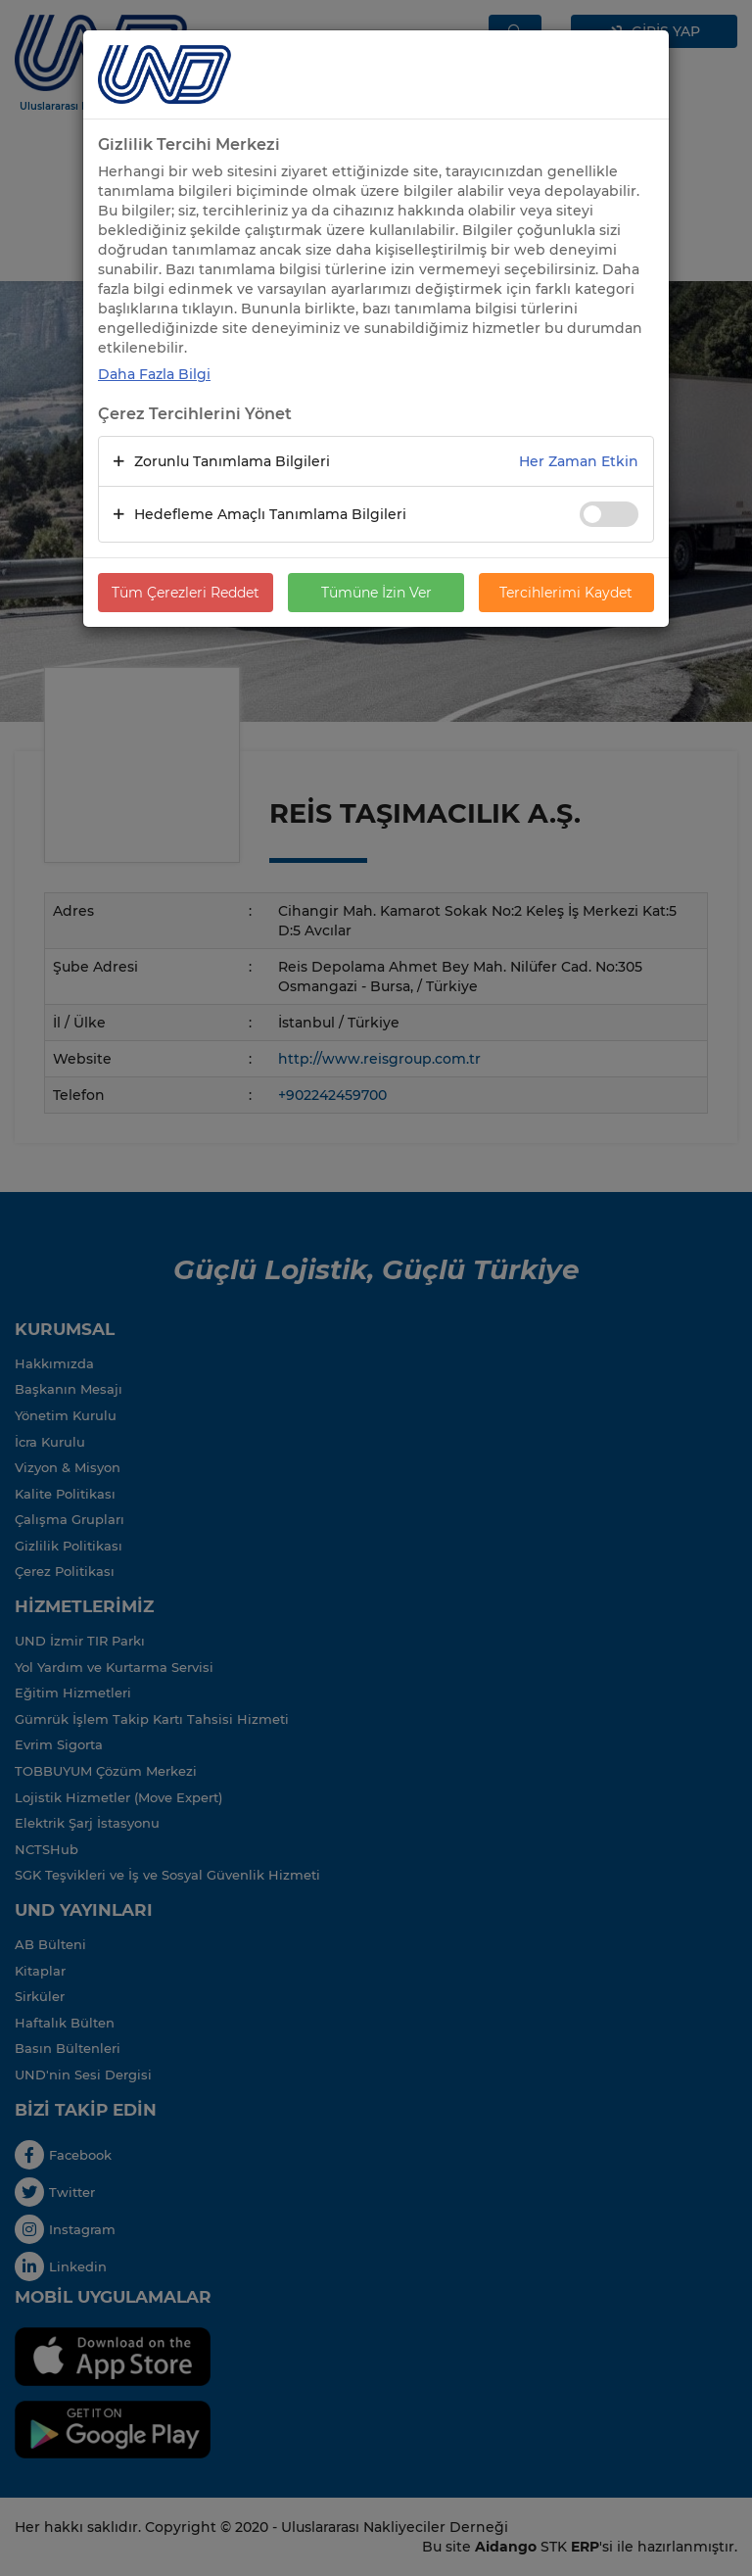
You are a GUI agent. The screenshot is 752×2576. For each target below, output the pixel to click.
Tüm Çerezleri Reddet (185, 592)
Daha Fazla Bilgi (154, 374)
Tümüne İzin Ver (376, 592)
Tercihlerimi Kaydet (566, 592)
